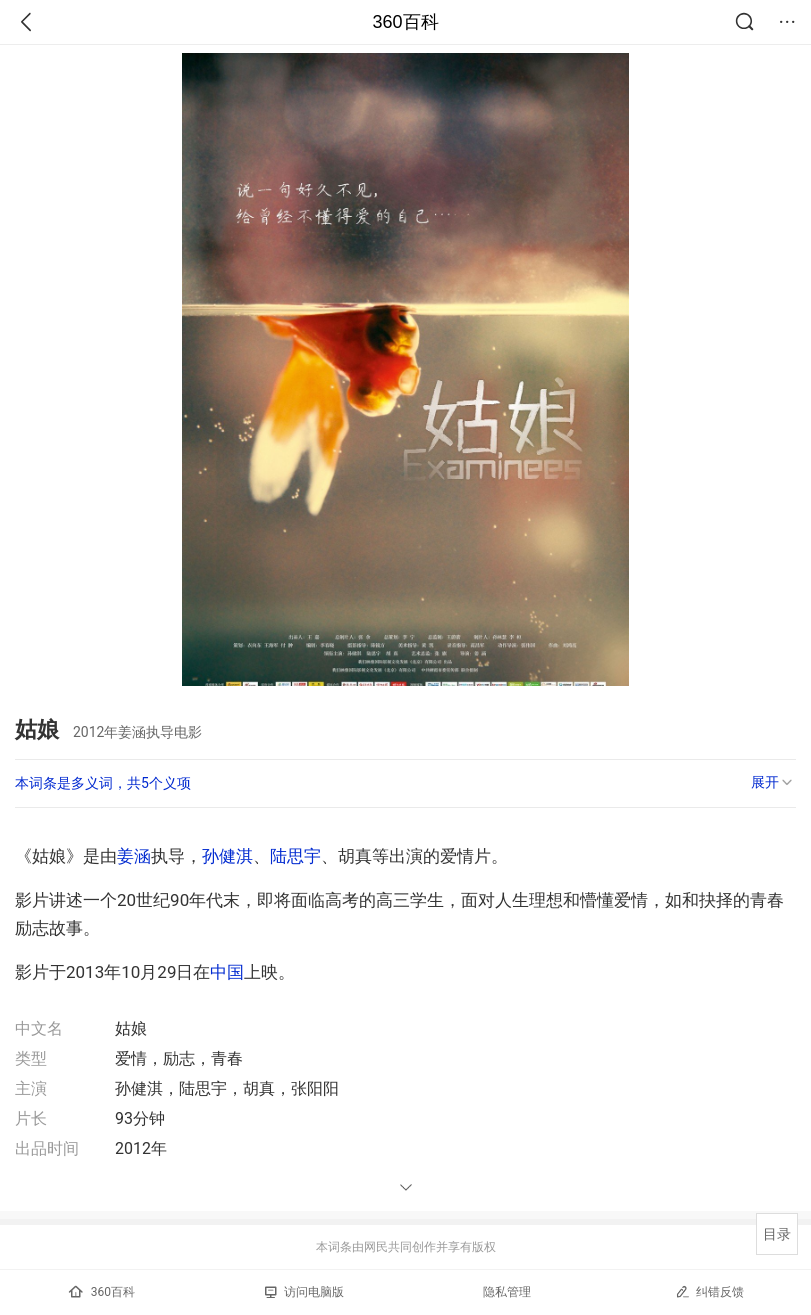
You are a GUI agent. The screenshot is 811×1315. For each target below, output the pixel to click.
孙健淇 (227, 856)
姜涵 (134, 856)
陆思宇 (295, 856)
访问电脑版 (304, 1292)
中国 (227, 972)
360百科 (405, 22)
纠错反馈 (709, 1291)
